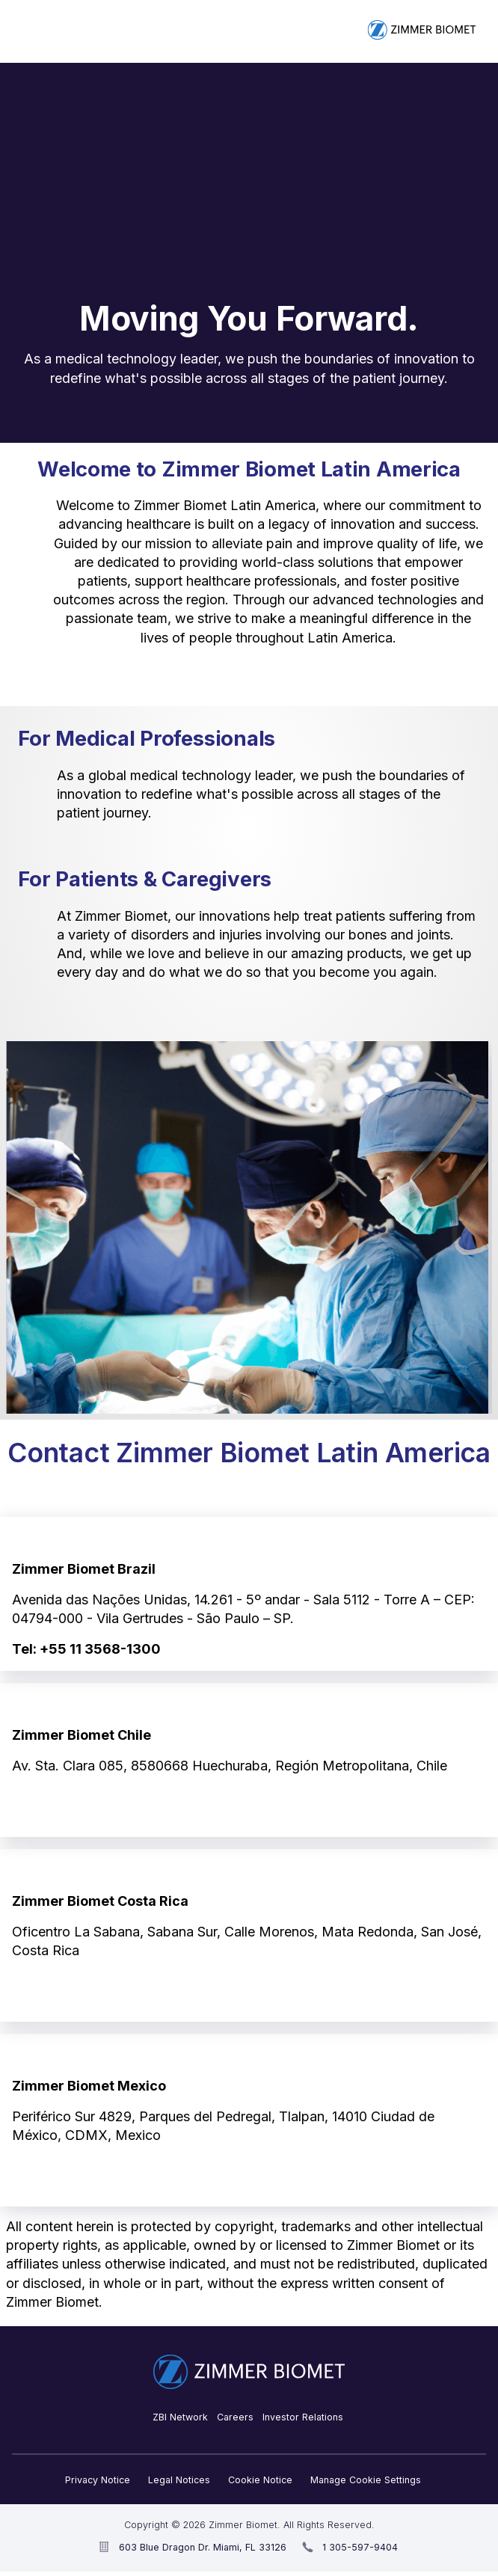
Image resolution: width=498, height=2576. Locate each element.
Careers (235, 2417)
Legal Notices (179, 2479)
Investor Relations (302, 2417)
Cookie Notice (260, 2479)
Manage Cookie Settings (365, 2479)
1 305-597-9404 (360, 2547)
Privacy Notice (97, 2479)
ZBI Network (180, 2417)
